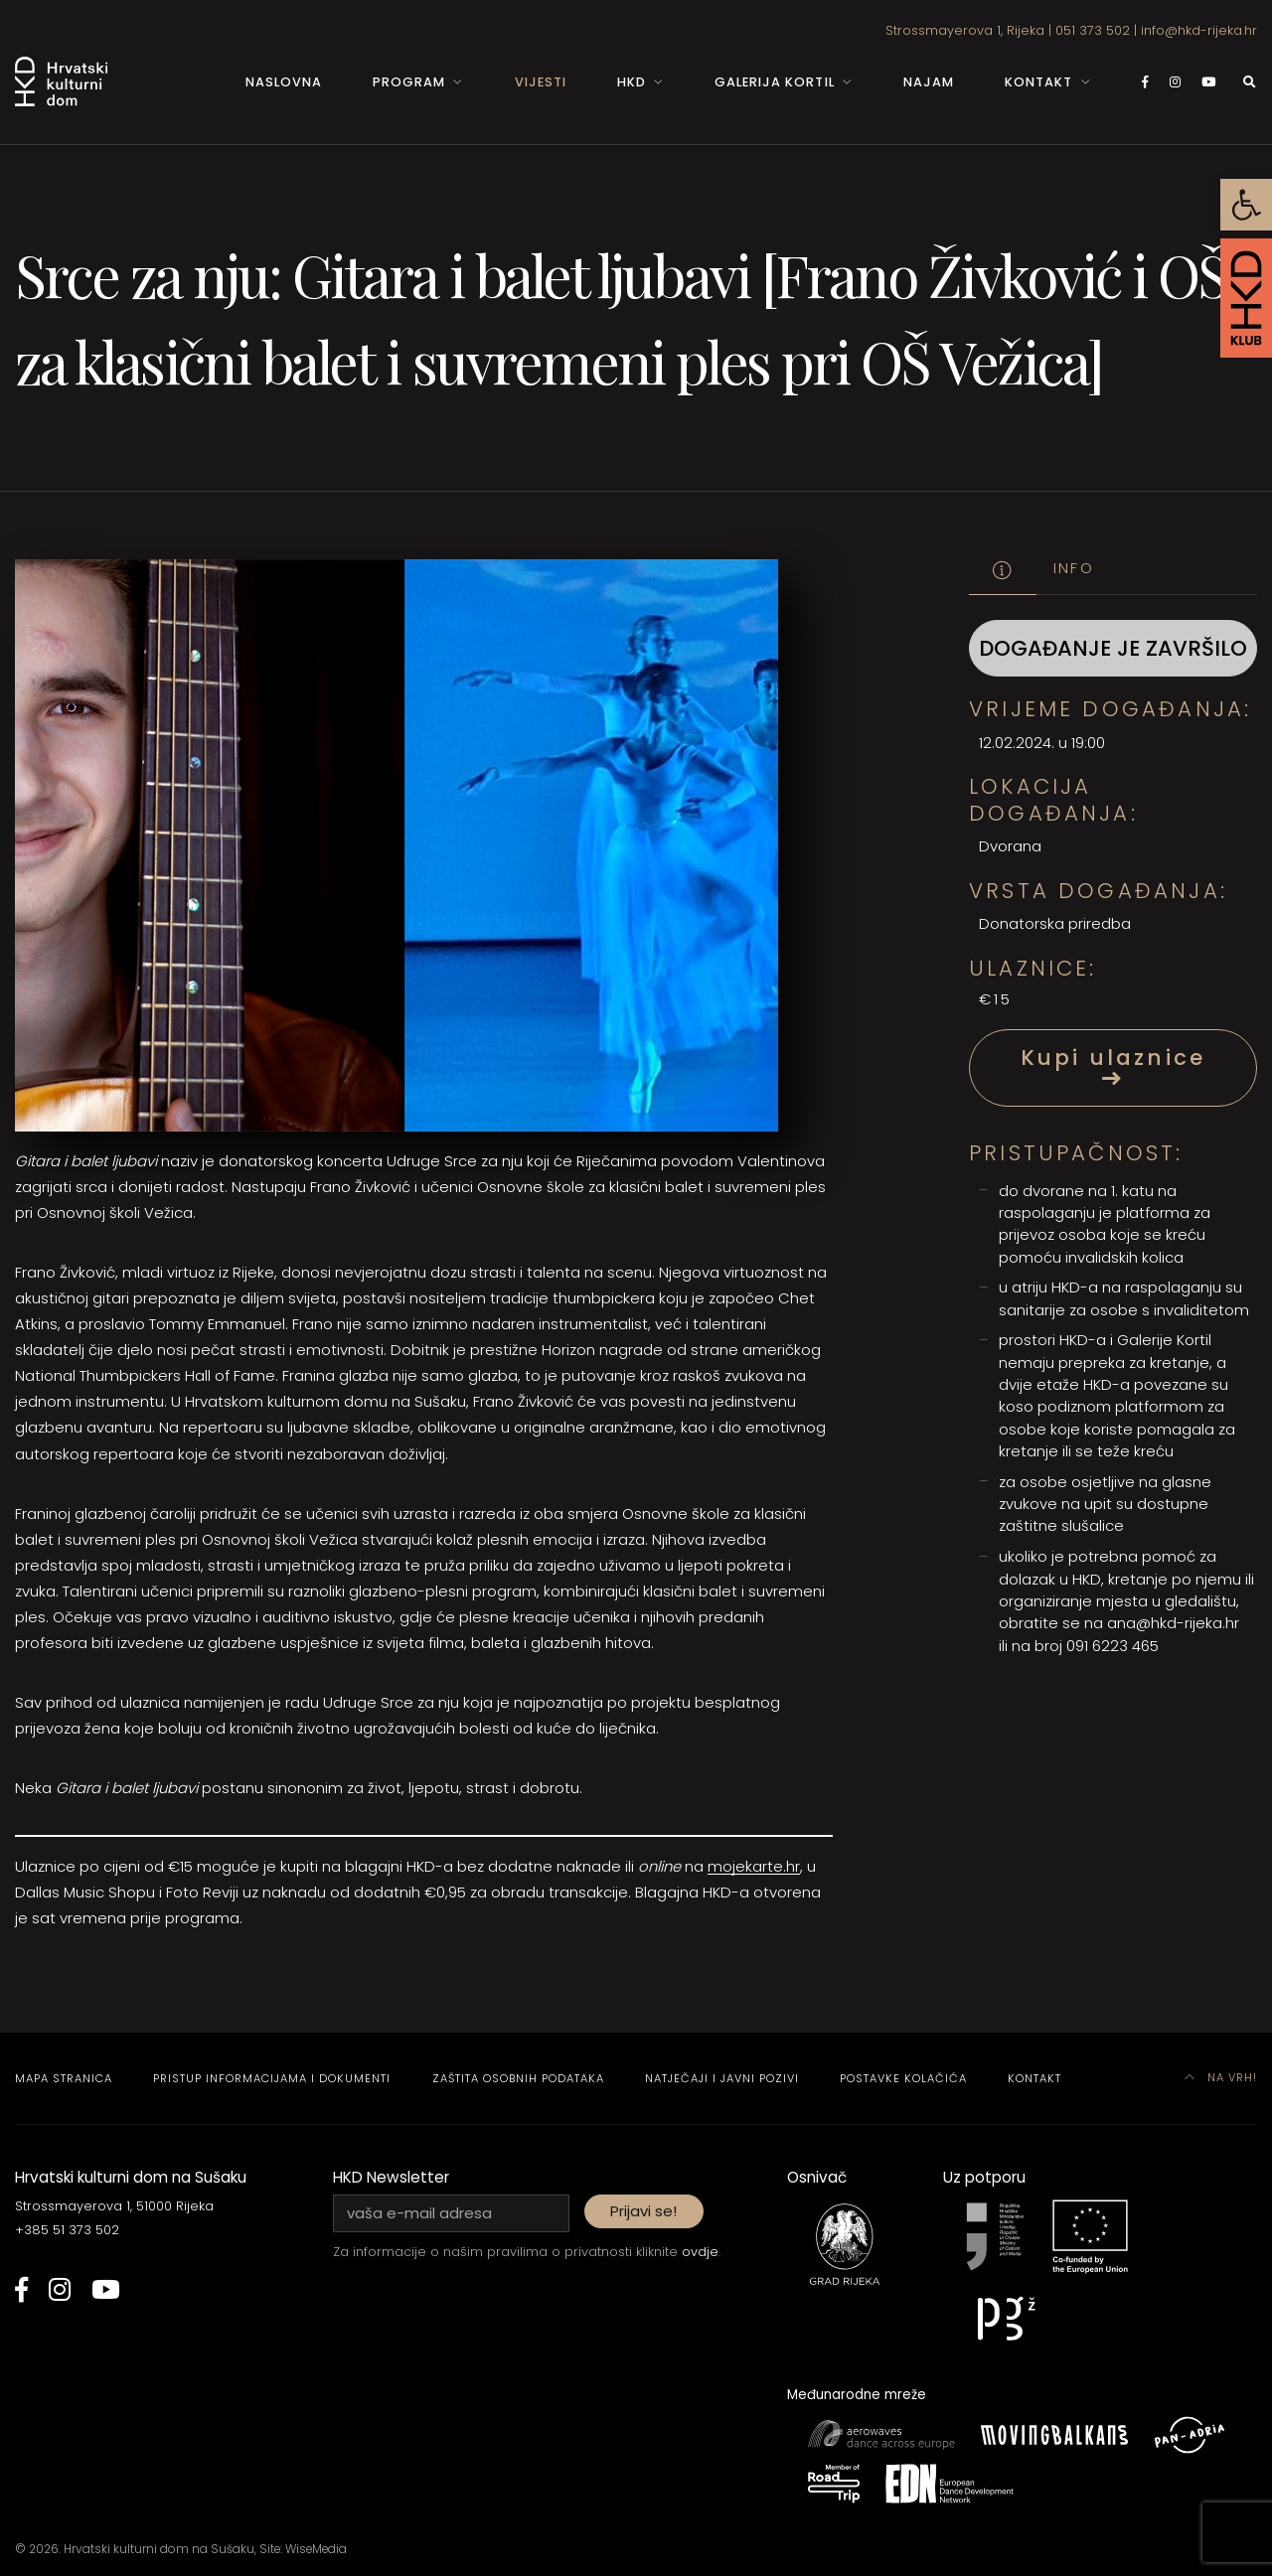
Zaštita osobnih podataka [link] (518, 2078)
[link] (1246, 204)
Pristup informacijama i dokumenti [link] (272, 2078)
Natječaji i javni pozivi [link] (722, 2078)
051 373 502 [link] (1092, 30)
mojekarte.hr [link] (754, 1866)
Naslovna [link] (283, 82)
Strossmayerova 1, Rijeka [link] (964, 30)
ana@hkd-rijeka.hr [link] (1173, 1622)
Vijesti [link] (540, 82)
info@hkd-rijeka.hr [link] (1199, 30)
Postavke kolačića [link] (903, 2078)
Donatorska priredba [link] (1055, 923)
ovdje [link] (700, 2251)
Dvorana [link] (1010, 845)
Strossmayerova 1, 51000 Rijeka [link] (114, 2205)
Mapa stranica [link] (63, 2078)
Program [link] (409, 82)
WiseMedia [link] (316, 2549)
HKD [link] (631, 82)
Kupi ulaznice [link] (1113, 1066)
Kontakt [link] (1038, 82)
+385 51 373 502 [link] (67, 2229)
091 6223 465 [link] (1112, 1645)
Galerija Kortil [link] (774, 82)
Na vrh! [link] (1221, 2077)
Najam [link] (928, 82)
